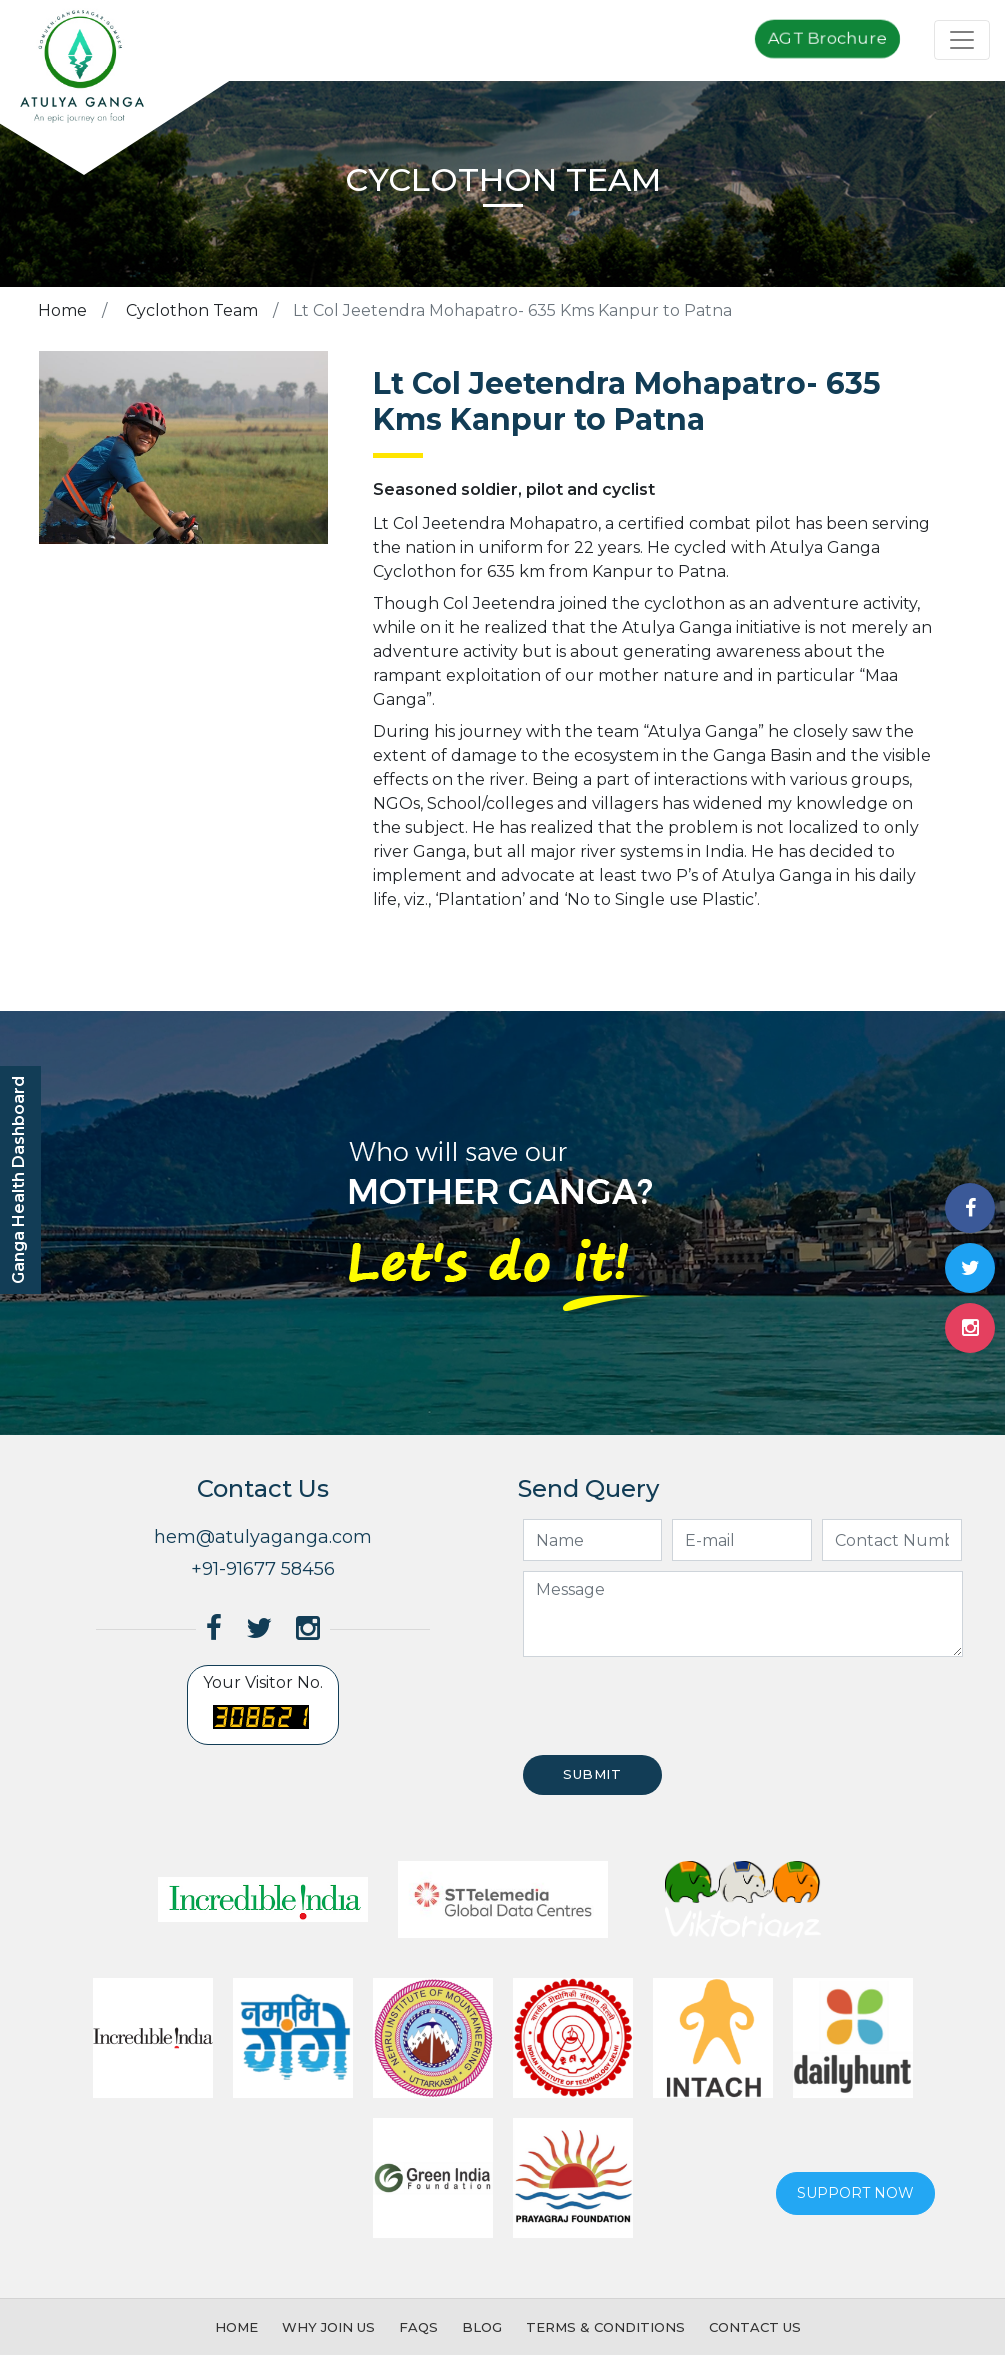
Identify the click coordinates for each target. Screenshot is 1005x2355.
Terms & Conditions (605, 2327)
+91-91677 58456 (263, 1569)
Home (62, 310)
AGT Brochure (828, 39)
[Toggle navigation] (962, 40)
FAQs (418, 2327)
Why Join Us (328, 2327)
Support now (855, 2193)
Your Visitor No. (263, 1706)
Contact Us (755, 2327)
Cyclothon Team (190, 310)
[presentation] (670, 1706)
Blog (482, 2327)
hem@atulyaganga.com (263, 1537)
